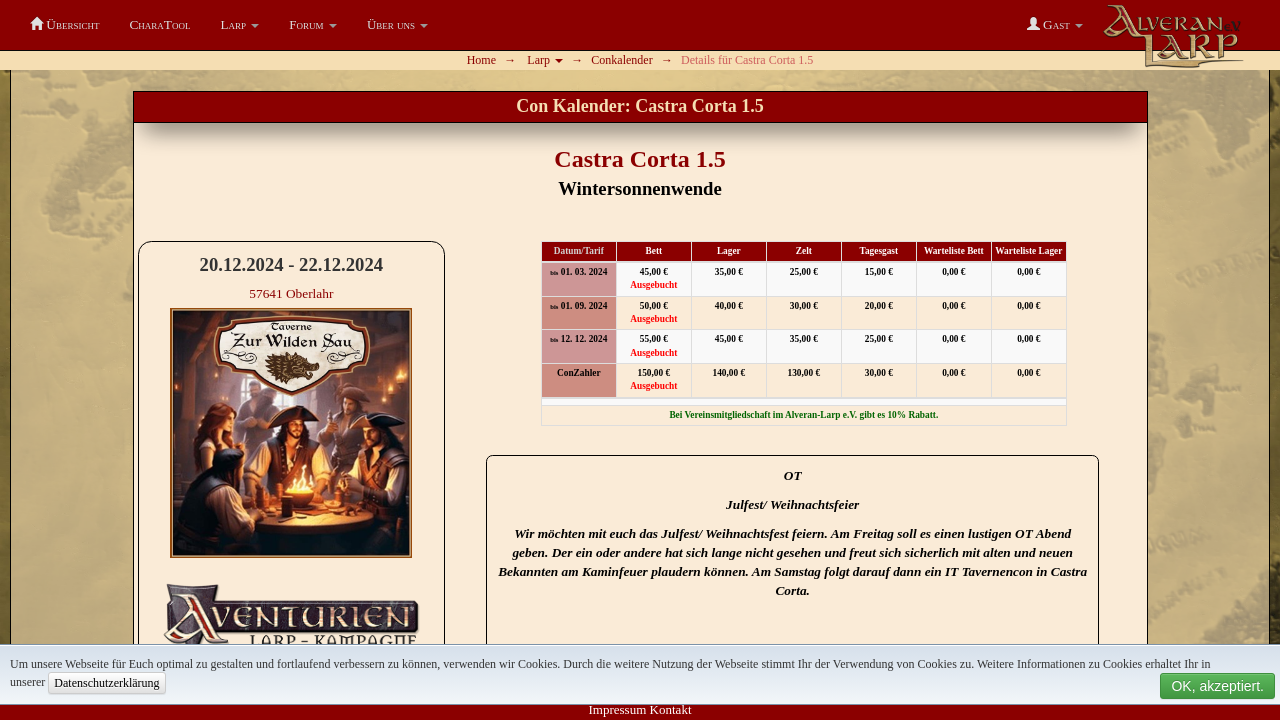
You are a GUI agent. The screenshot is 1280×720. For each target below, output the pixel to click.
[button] (240, 25)
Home (481, 60)
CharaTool (159, 24)
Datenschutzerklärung (106, 683)
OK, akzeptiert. (1217, 686)
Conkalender (621, 60)
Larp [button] (545, 60)
